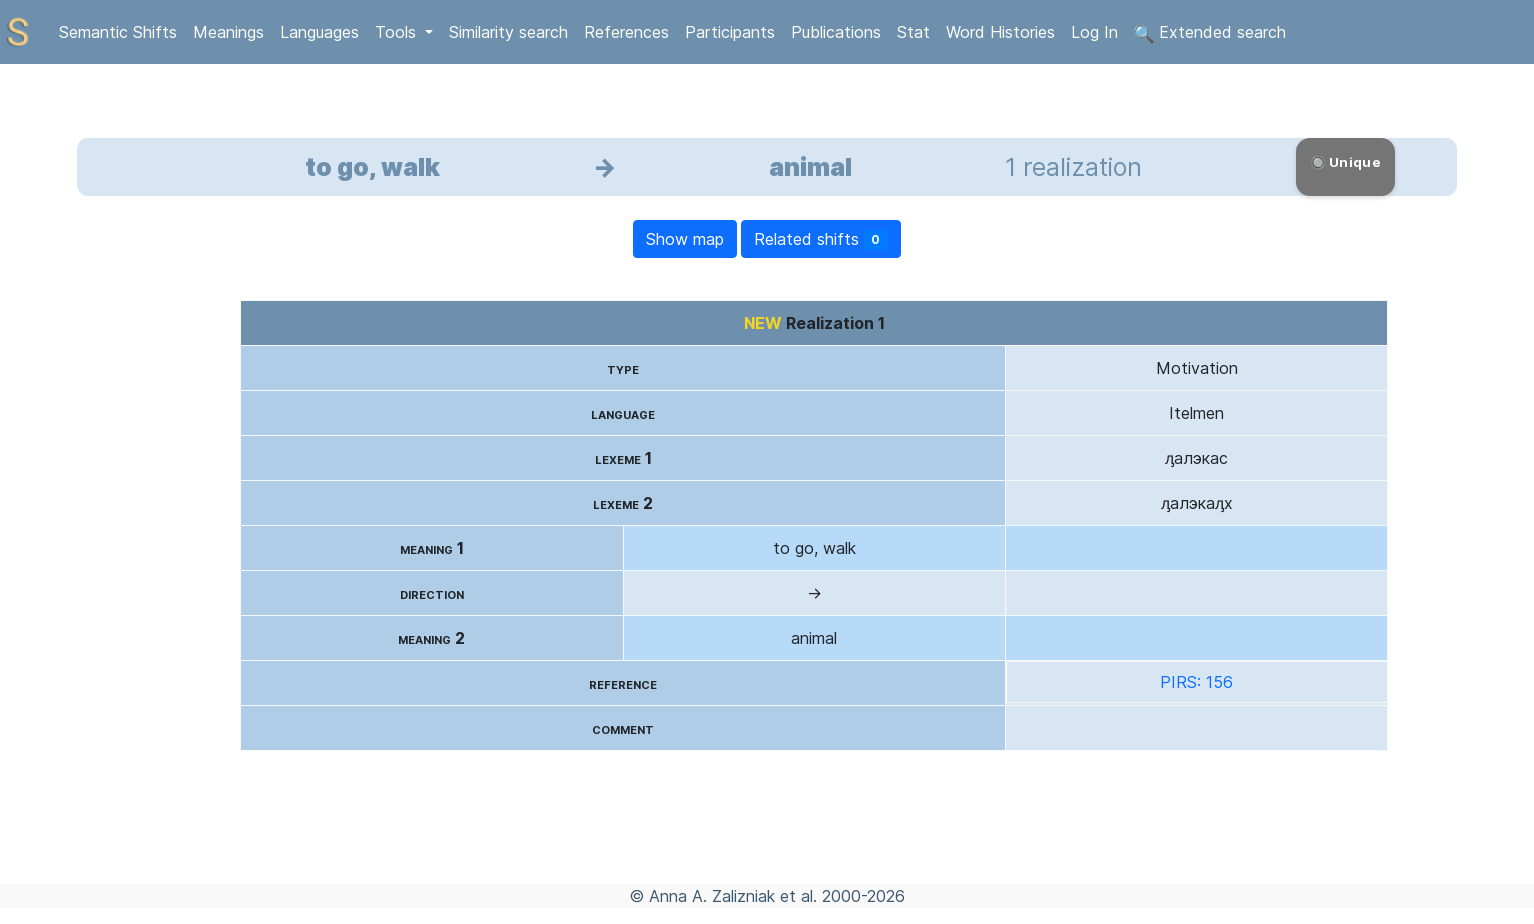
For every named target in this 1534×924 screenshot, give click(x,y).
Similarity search (508, 32)
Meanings (228, 32)
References (626, 32)
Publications (836, 32)
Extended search (1210, 33)
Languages (319, 32)
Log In (1094, 32)
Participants (730, 32)
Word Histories (1000, 32)
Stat (913, 32)
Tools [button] (398, 32)
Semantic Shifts (118, 32)
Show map (685, 239)
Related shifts (821, 239)
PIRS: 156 (1196, 682)
